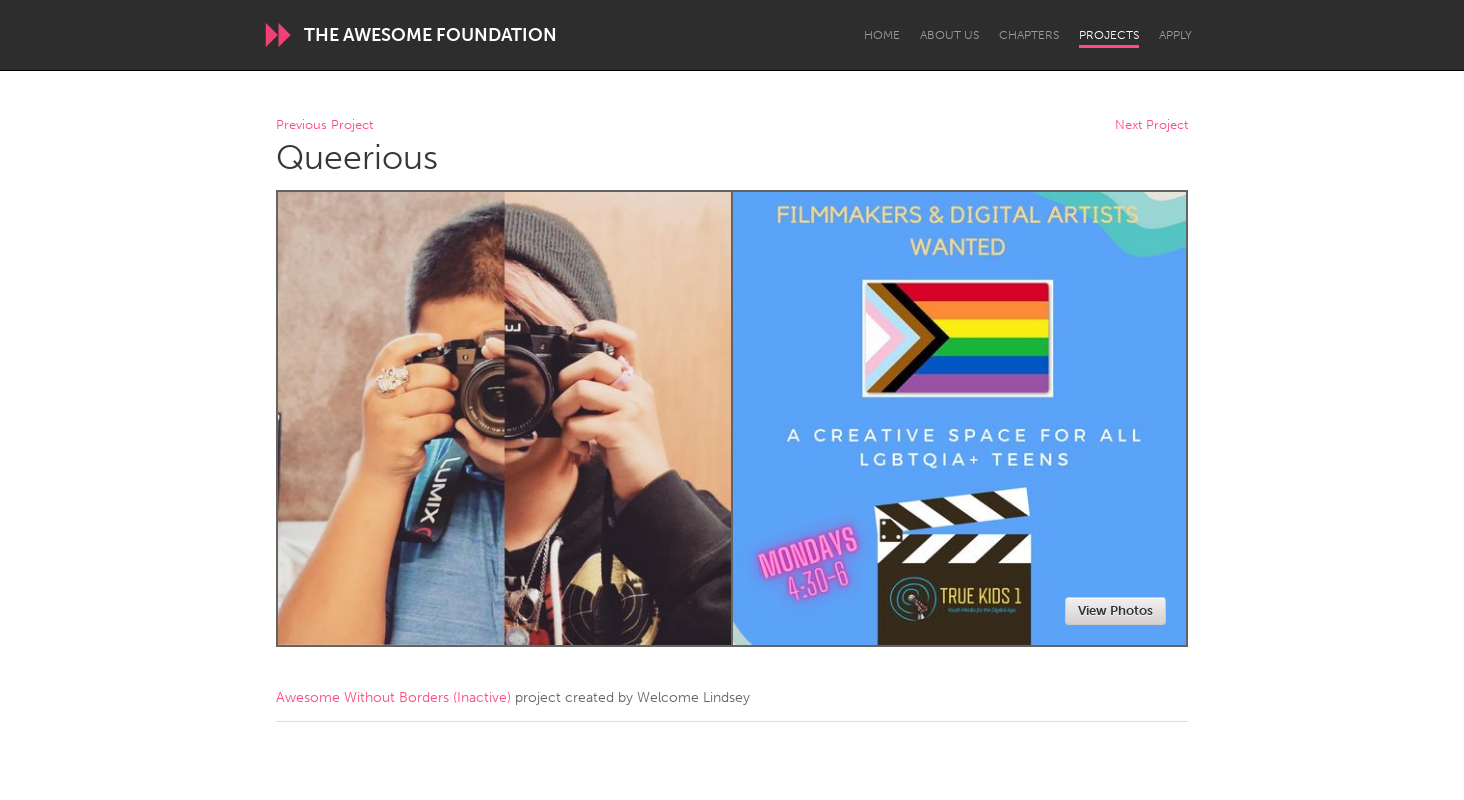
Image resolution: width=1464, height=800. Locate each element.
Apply (1175, 35)
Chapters (1029, 35)
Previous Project (324, 125)
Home (882, 35)
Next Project (1151, 125)
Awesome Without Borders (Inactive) (393, 697)
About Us (949, 35)
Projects (1109, 35)
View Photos (1115, 610)
